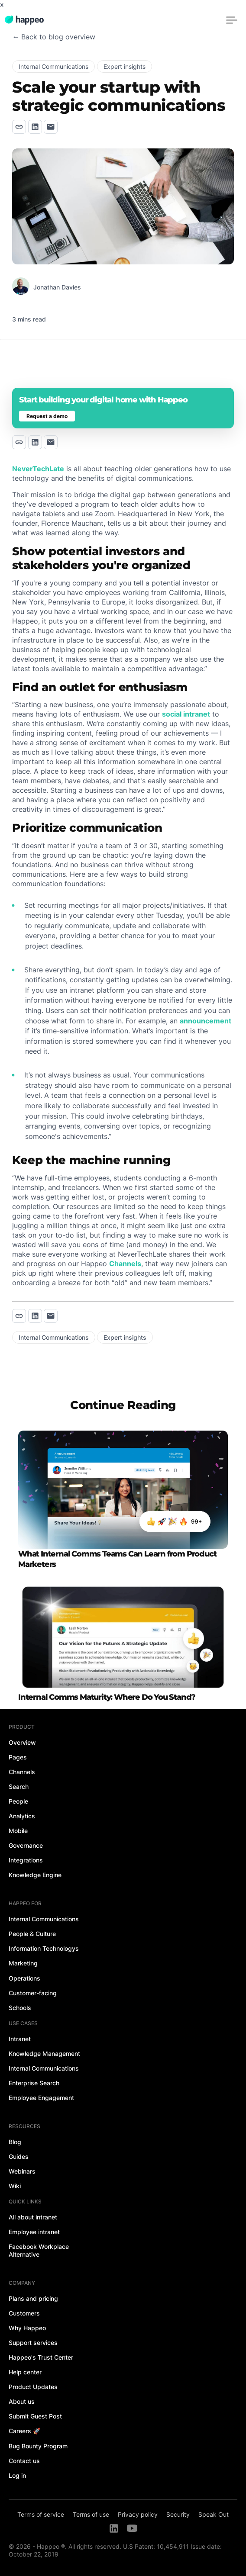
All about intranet (33, 2217)
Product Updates (33, 2386)
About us (22, 2401)
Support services (33, 2342)
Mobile (18, 1830)
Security (178, 2514)
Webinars (22, 2171)
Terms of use (91, 2514)
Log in (17, 2475)
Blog (15, 2141)
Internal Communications (44, 1919)
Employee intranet (34, 2231)
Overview (22, 1742)
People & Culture (32, 1933)
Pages (18, 1757)
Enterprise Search (34, 2083)
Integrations (26, 1860)
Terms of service (40, 2514)
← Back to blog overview (53, 36)
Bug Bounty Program (38, 2446)
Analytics (22, 1816)
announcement (205, 1020)
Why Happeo (27, 2328)
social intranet (186, 714)
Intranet (20, 2038)
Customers (24, 2313)
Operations (24, 1978)
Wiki (15, 2186)
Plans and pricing (33, 2298)
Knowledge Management (44, 2053)
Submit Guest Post (35, 2416)
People (18, 1801)
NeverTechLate (38, 468)
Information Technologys (44, 1948)
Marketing (23, 1963)
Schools (20, 2007)
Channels (125, 1263)
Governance (26, 1845)
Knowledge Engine (35, 1874)
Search (19, 1786)
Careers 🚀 (24, 2430)
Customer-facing (33, 1993)
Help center (25, 2372)
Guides (19, 2156)
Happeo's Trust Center (41, 2357)
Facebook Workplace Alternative (39, 2250)
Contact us (24, 2460)
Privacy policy (138, 2514)
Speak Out (213, 2514)
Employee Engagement (41, 2097)
